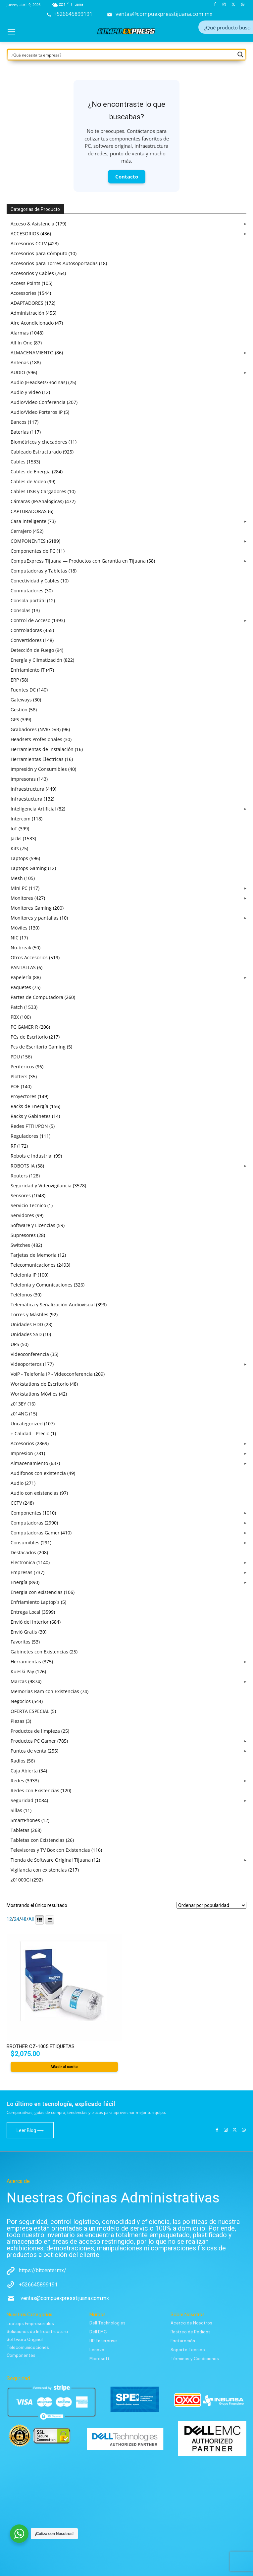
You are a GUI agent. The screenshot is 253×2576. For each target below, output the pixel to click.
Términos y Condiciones (195, 2358)
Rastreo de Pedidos (191, 2331)
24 (16, 1919)
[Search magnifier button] (240, 54)
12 (9, 1919)
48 (23, 1919)
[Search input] (227, 27)
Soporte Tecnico (188, 2349)
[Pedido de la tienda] (211, 1905)
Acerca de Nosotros (191, 2322)
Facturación (183, 2340)
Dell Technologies (107, 2322)
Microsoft (99, 2358)
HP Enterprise (103, 2340)
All (31, 1919)
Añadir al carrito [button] (64, 2067)
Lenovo (96, 2349)
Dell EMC (98, 2331)
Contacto (126, 176)
